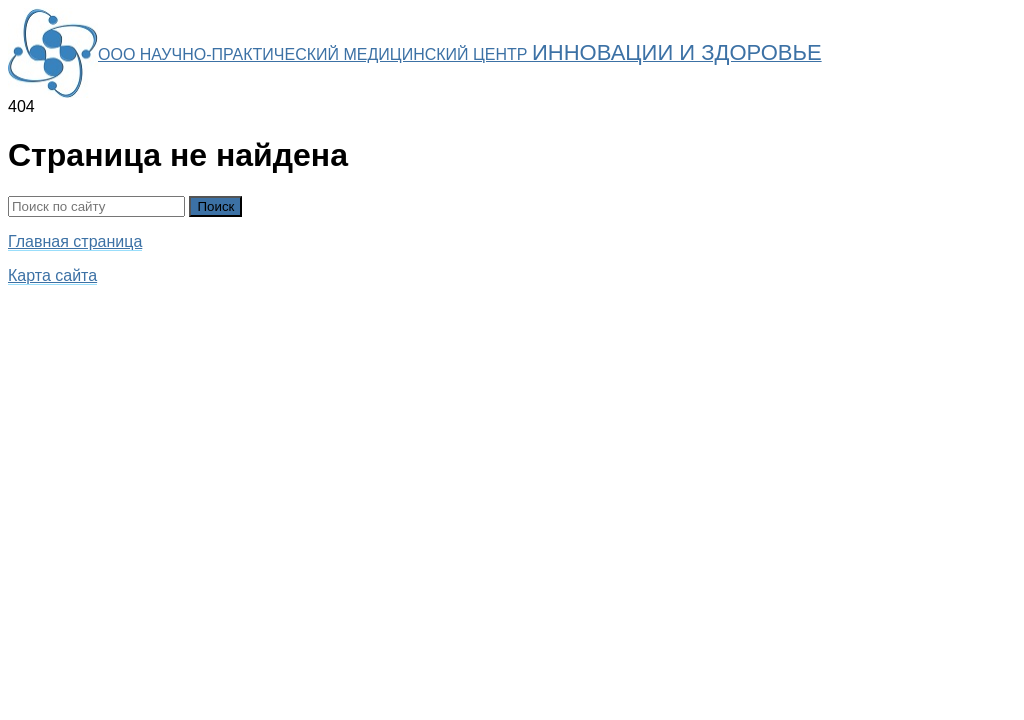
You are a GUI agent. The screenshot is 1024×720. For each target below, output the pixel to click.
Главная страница (75, 241)
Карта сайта (52, 275)
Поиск (215, 206)
